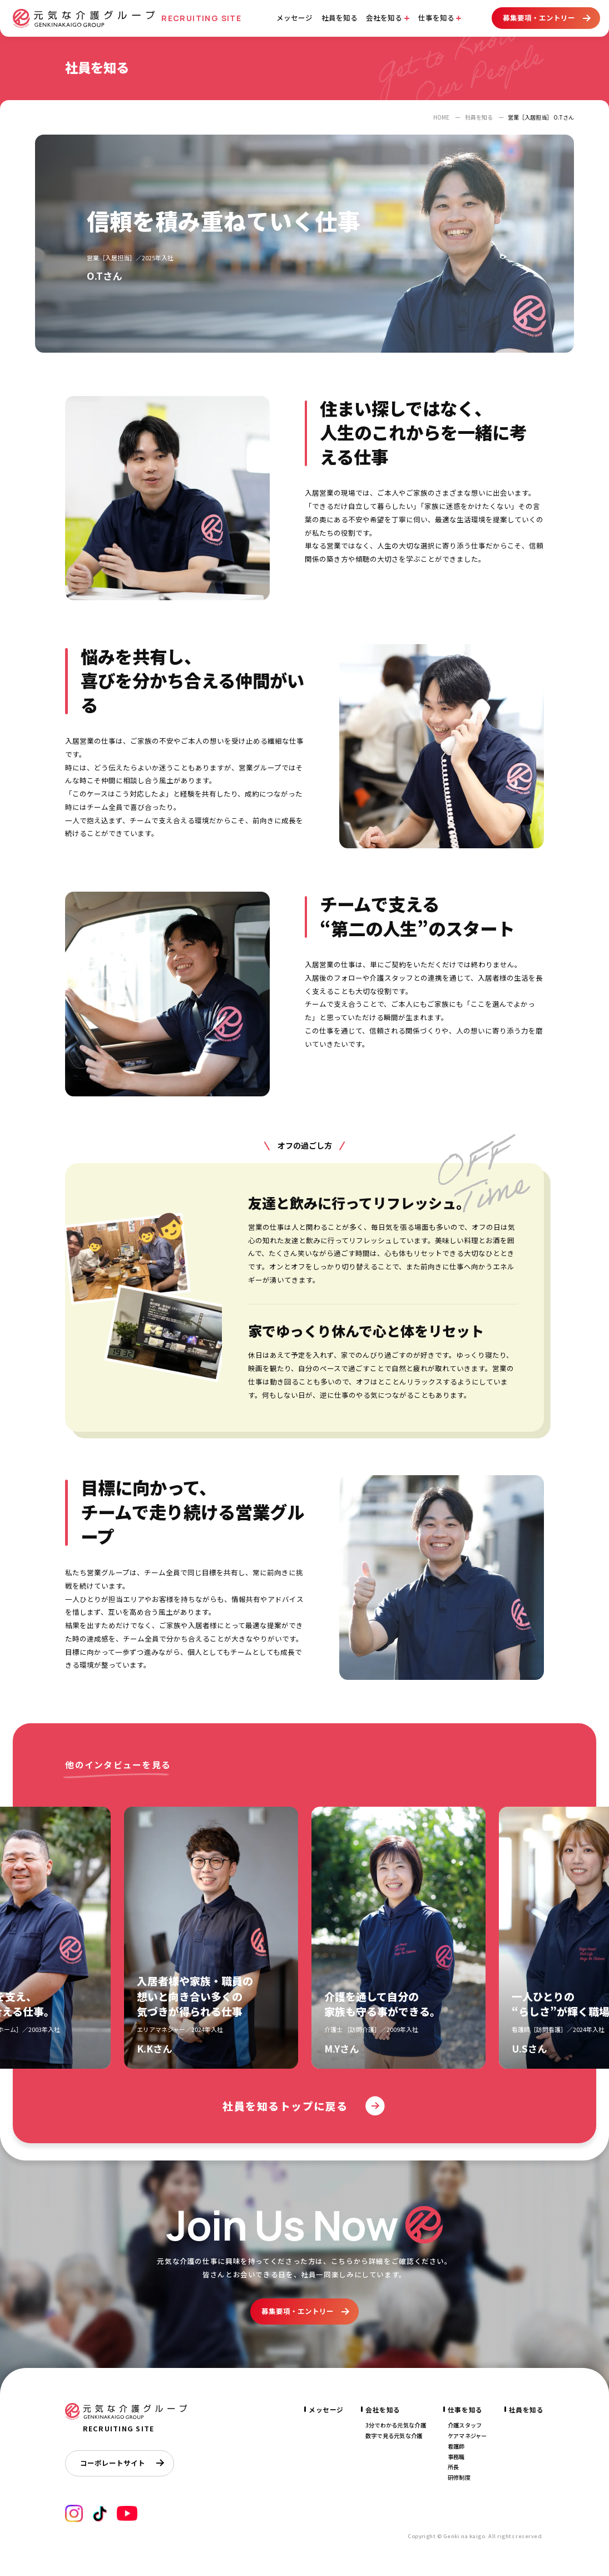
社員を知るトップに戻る (304, 2106)
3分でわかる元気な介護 (395, 2425)
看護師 (456, 2446)
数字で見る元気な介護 (394, 2435)
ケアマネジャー (467, 2435)
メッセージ (294, 17)
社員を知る (339, 17)
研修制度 (459, 2477)
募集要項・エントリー (546, 17)
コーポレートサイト (121, 2463)
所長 (453, 2467)
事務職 (456, 2457)
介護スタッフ (465, 2425)
